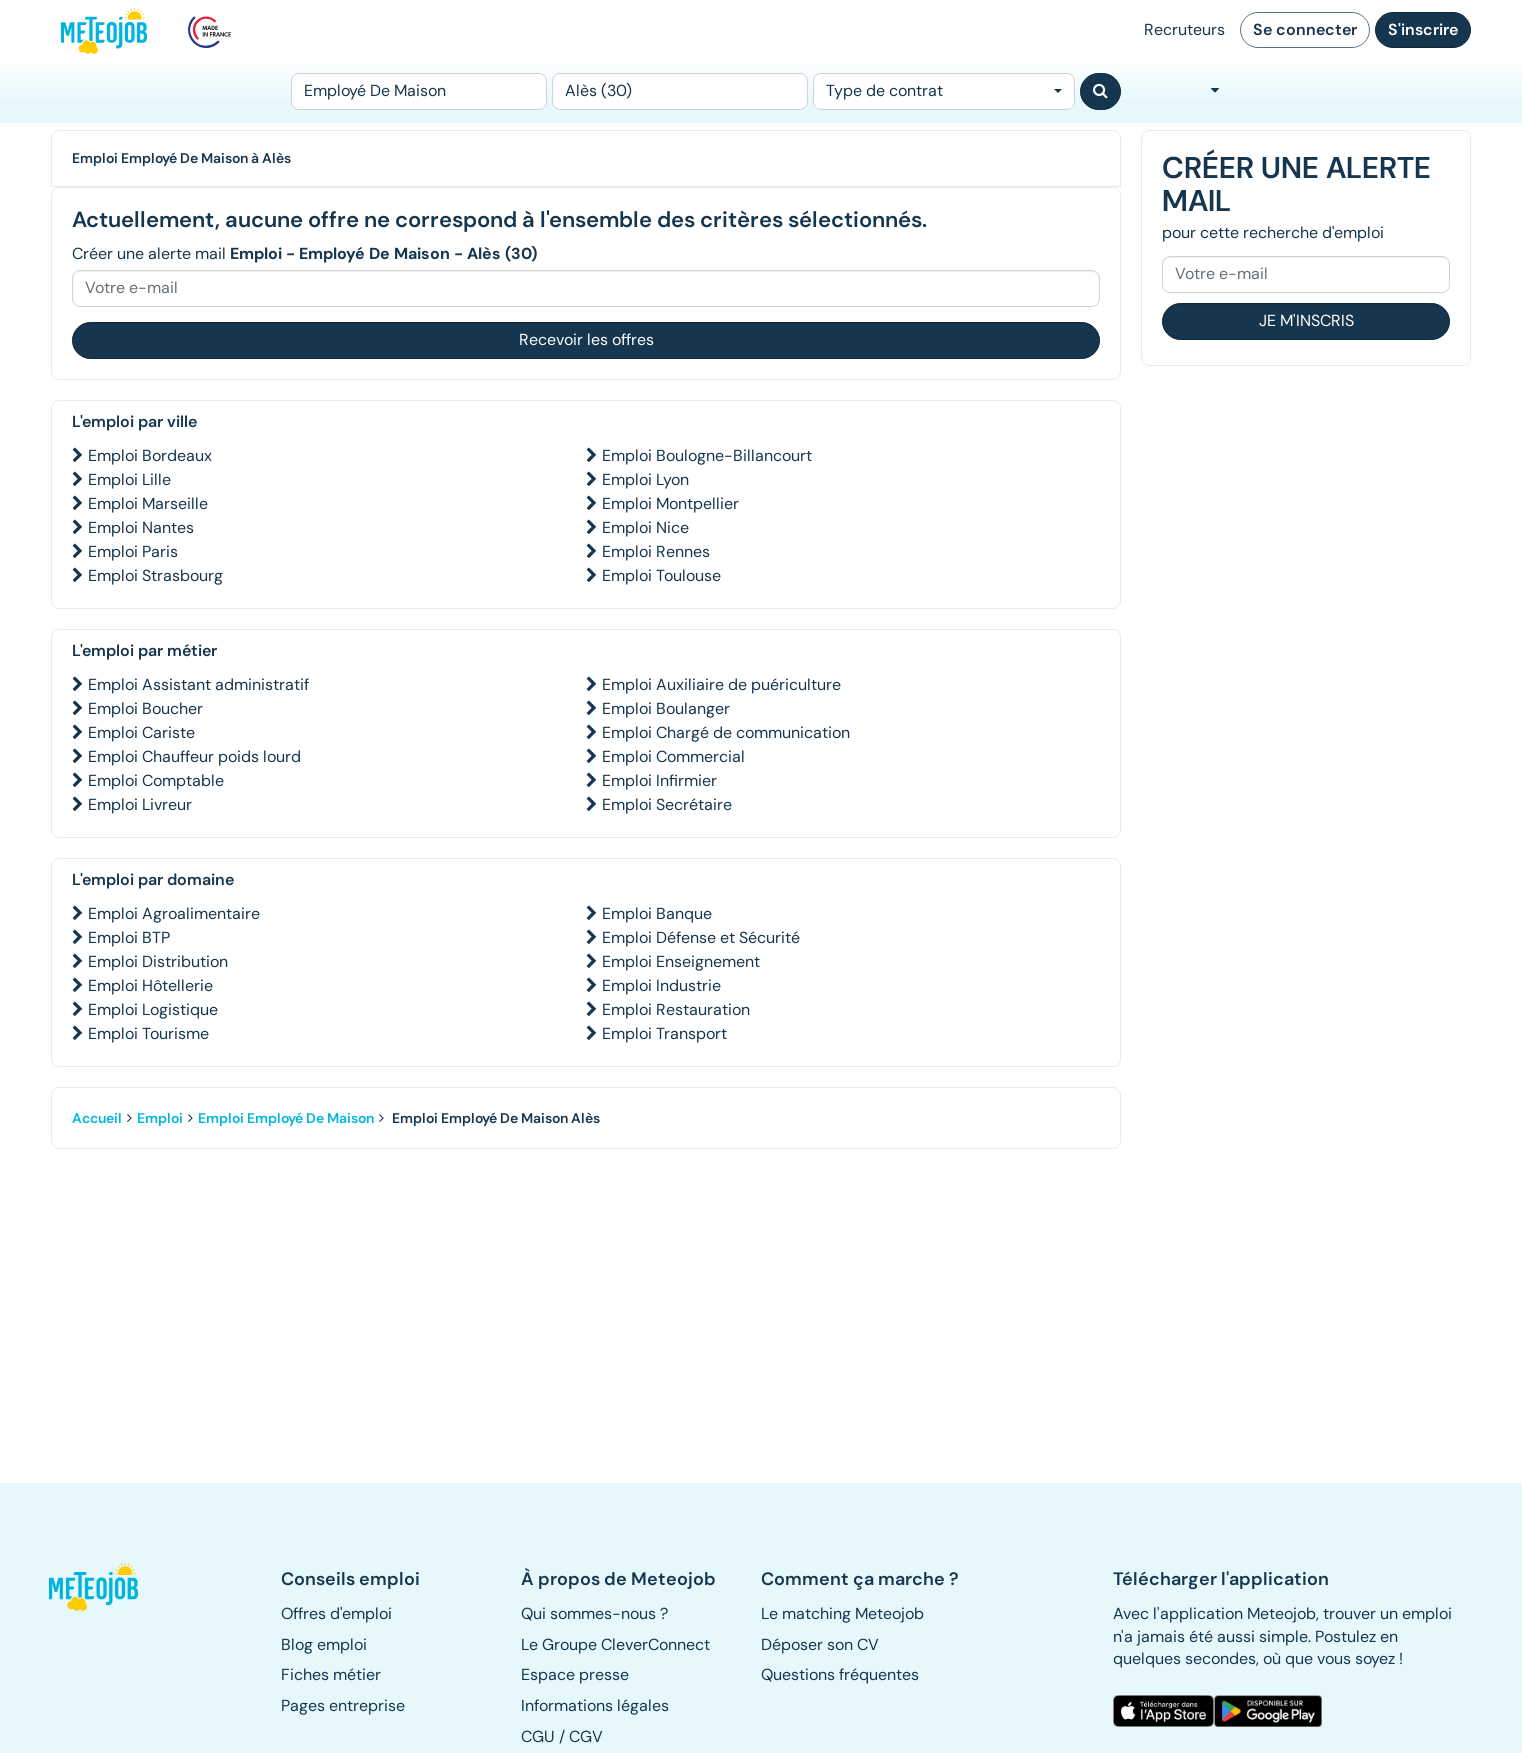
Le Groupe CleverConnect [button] (615, 1644)
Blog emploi (324, 1644)
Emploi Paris (133, 551)
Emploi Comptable (156, 780)
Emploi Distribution (158, 961)
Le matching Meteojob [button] (842, 1613)
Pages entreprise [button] (343, 1705)
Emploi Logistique (153, 1009)
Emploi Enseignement (681, 961)
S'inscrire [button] (1423, 29)
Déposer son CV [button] (820, 1644)
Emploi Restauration (676, 1009)
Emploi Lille (129, 479)
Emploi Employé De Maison (286, 1118)
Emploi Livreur (140, 804)
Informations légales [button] (595, 1705)
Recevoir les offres (586, 339)
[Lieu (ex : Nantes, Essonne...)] (680, 91)
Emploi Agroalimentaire (174, 913)
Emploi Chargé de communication (726, 732)
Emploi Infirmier (659, 780)
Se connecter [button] (1305, 29)
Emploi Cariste (141, 732)
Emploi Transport (664, 1033)
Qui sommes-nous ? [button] (594, 1613)
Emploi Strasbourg (155, 575)
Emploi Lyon (645, 479)
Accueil (97, 1118)
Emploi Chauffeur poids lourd (194, 756)
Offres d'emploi (336, 1613)
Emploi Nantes (141, 527)
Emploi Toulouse (661, 575)
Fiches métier (331, 1674)
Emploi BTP (129, 937)
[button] (104, 1587)
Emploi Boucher (145, 708)
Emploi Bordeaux (150, 455)
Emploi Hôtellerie (150, 985)
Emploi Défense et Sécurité (701, 937)
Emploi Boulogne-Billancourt (707, 455)
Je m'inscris (1306, 320)
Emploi (160, 1118)
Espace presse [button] (575, 1674)
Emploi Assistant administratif (198, 684)
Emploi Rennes (656, 551)
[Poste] (419, 91)
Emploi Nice (645, 527)
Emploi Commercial (673, 756)
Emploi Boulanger (666, 708)
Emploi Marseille (148, 503)
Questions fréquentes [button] (840, 1674)
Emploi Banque (657, 913)
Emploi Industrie (661, 985)
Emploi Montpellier (670, 503)
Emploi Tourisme (148, 1033)
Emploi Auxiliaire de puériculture (721, 684)
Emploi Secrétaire (667, 804)
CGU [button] (538, 1736)
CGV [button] (586, 1736)
